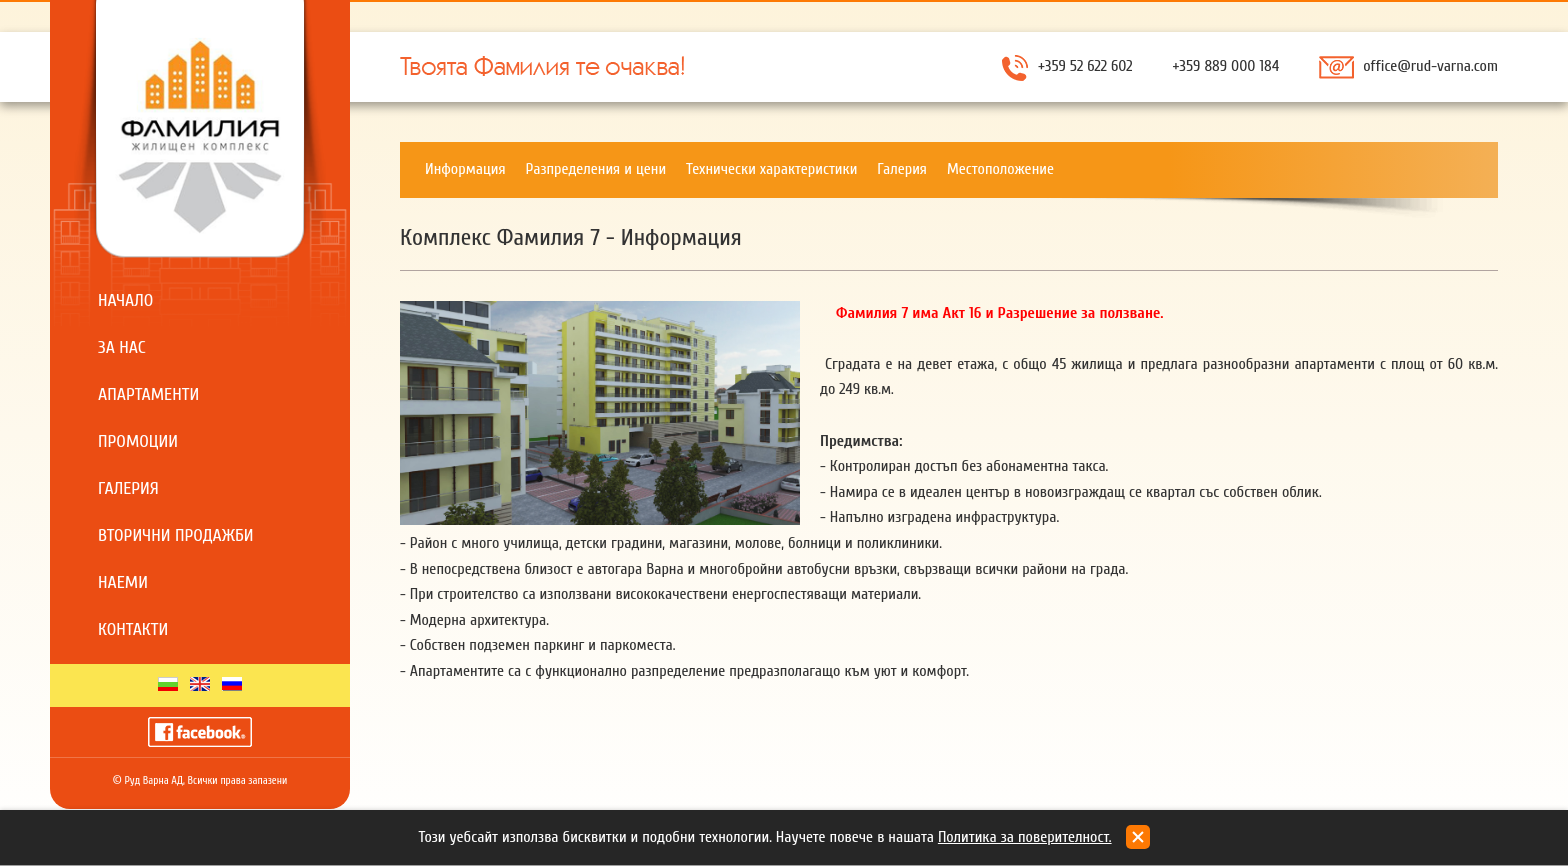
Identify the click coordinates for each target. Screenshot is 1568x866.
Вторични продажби (176, 535)
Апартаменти (148, 394)
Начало (125, 300)
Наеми (123, 582)
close (1138, 837)
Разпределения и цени (596, 169)
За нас (122, 347)
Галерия (128, 488)
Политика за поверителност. (1025, 837)
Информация (465, 169)
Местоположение (1000, 169)
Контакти (133, 629)
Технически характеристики (771, 169)
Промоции (138, 441)
